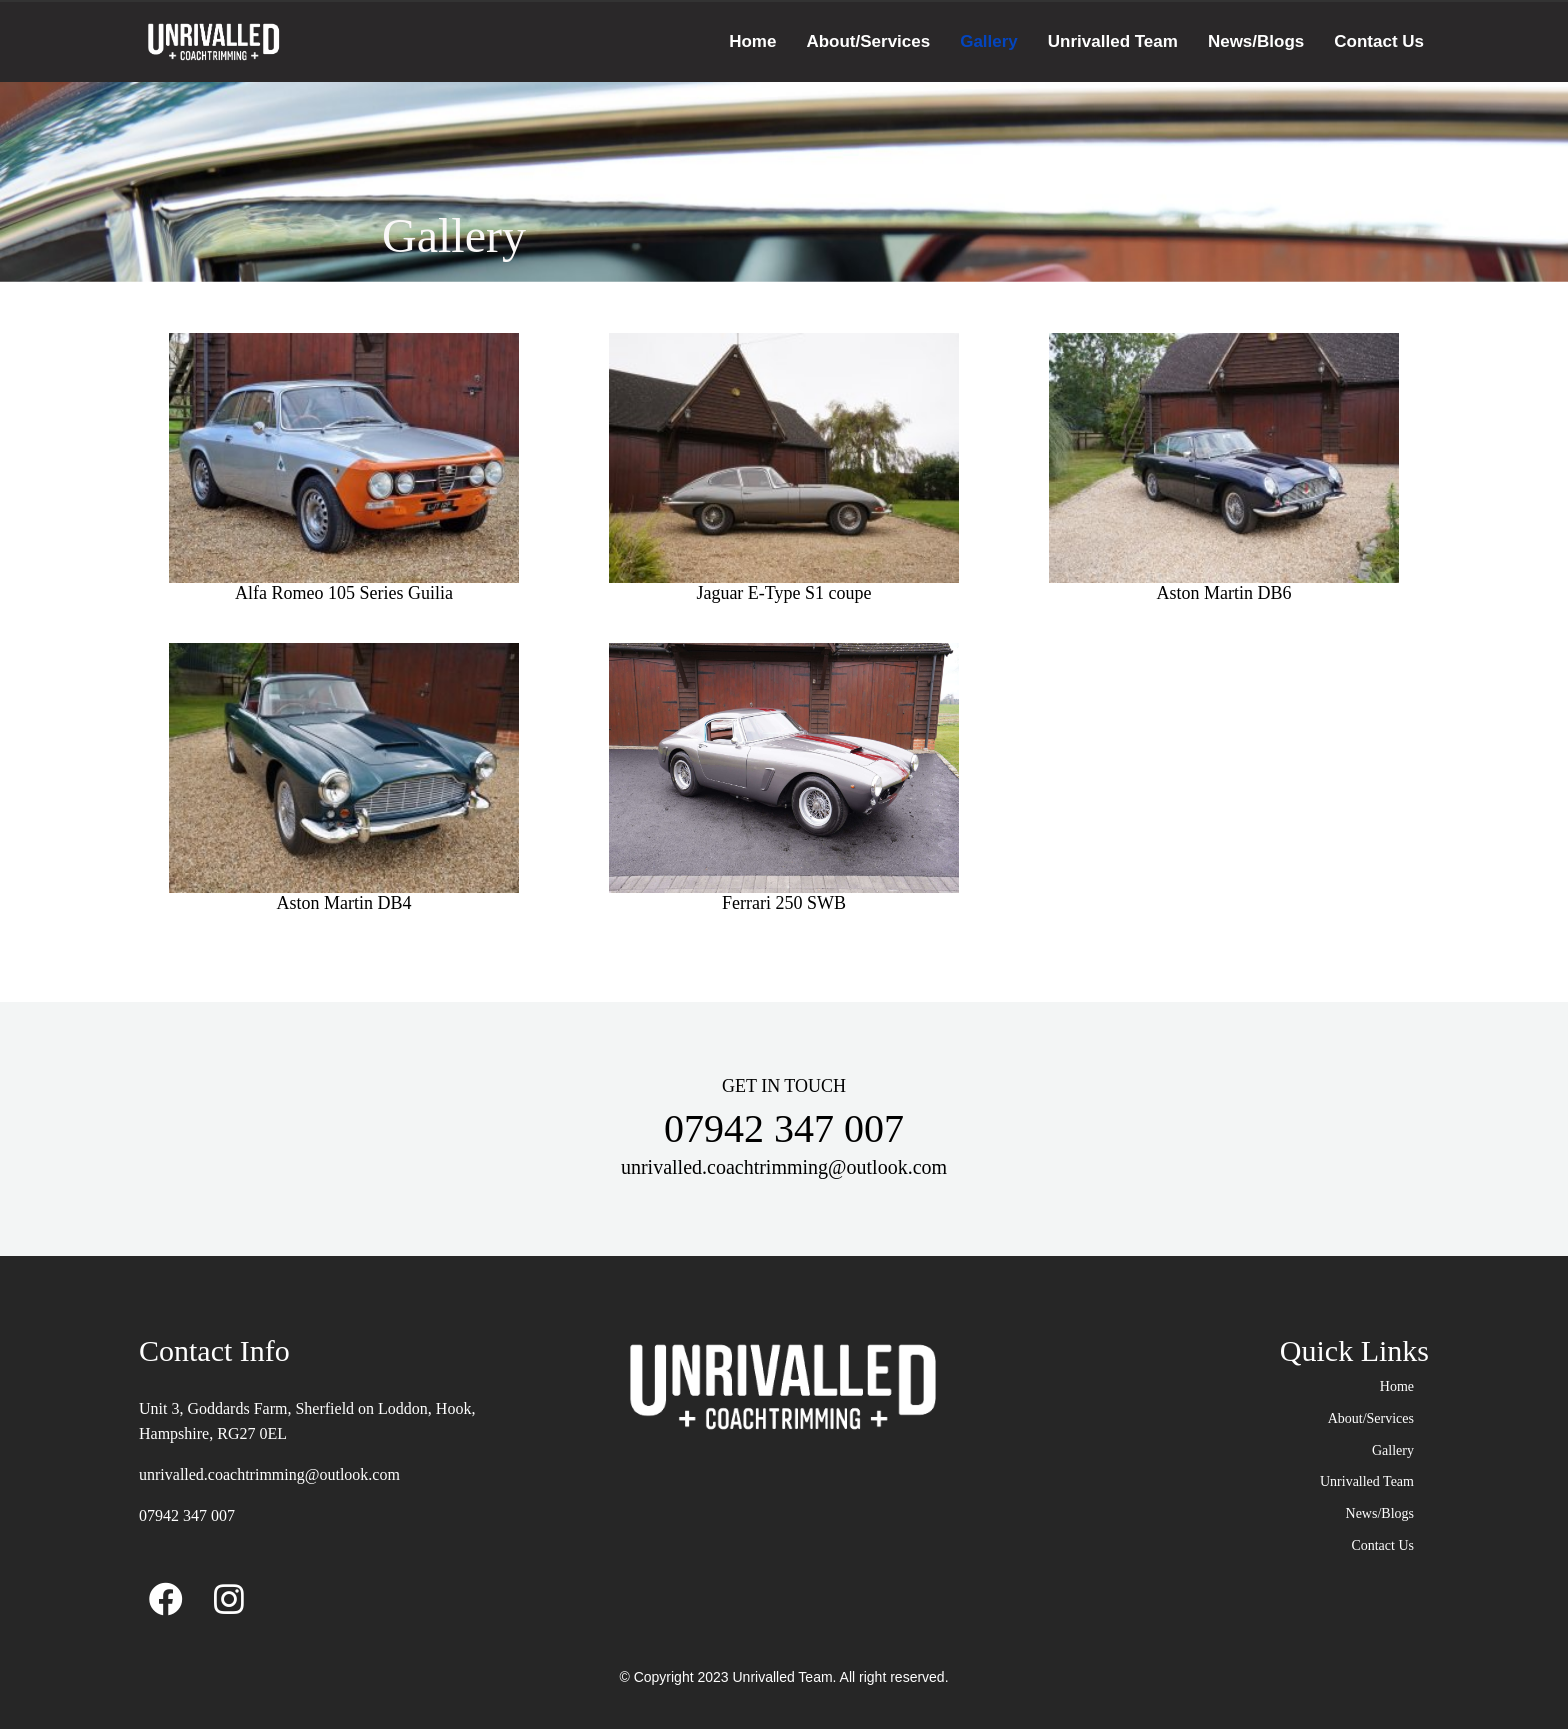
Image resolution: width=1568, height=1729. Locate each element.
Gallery (989, 41)
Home (752, 41)
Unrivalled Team (1113, 41)
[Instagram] (229, 1594)
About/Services (868, 41)
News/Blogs (1256, 41)
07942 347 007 (187, 1515)
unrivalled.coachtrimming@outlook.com (269, 1474)
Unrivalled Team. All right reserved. (840, 1677)
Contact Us (1379, 41)
